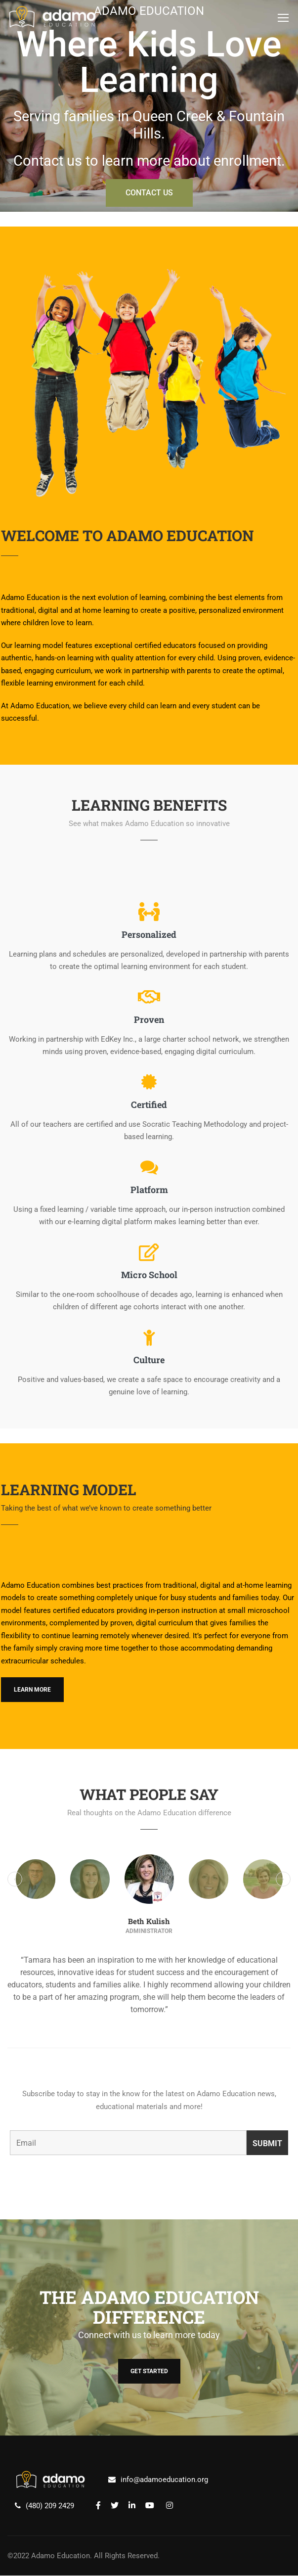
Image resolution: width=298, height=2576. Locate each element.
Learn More (32, 1689)
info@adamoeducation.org (164, 2479)
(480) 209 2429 (50, 2505)
